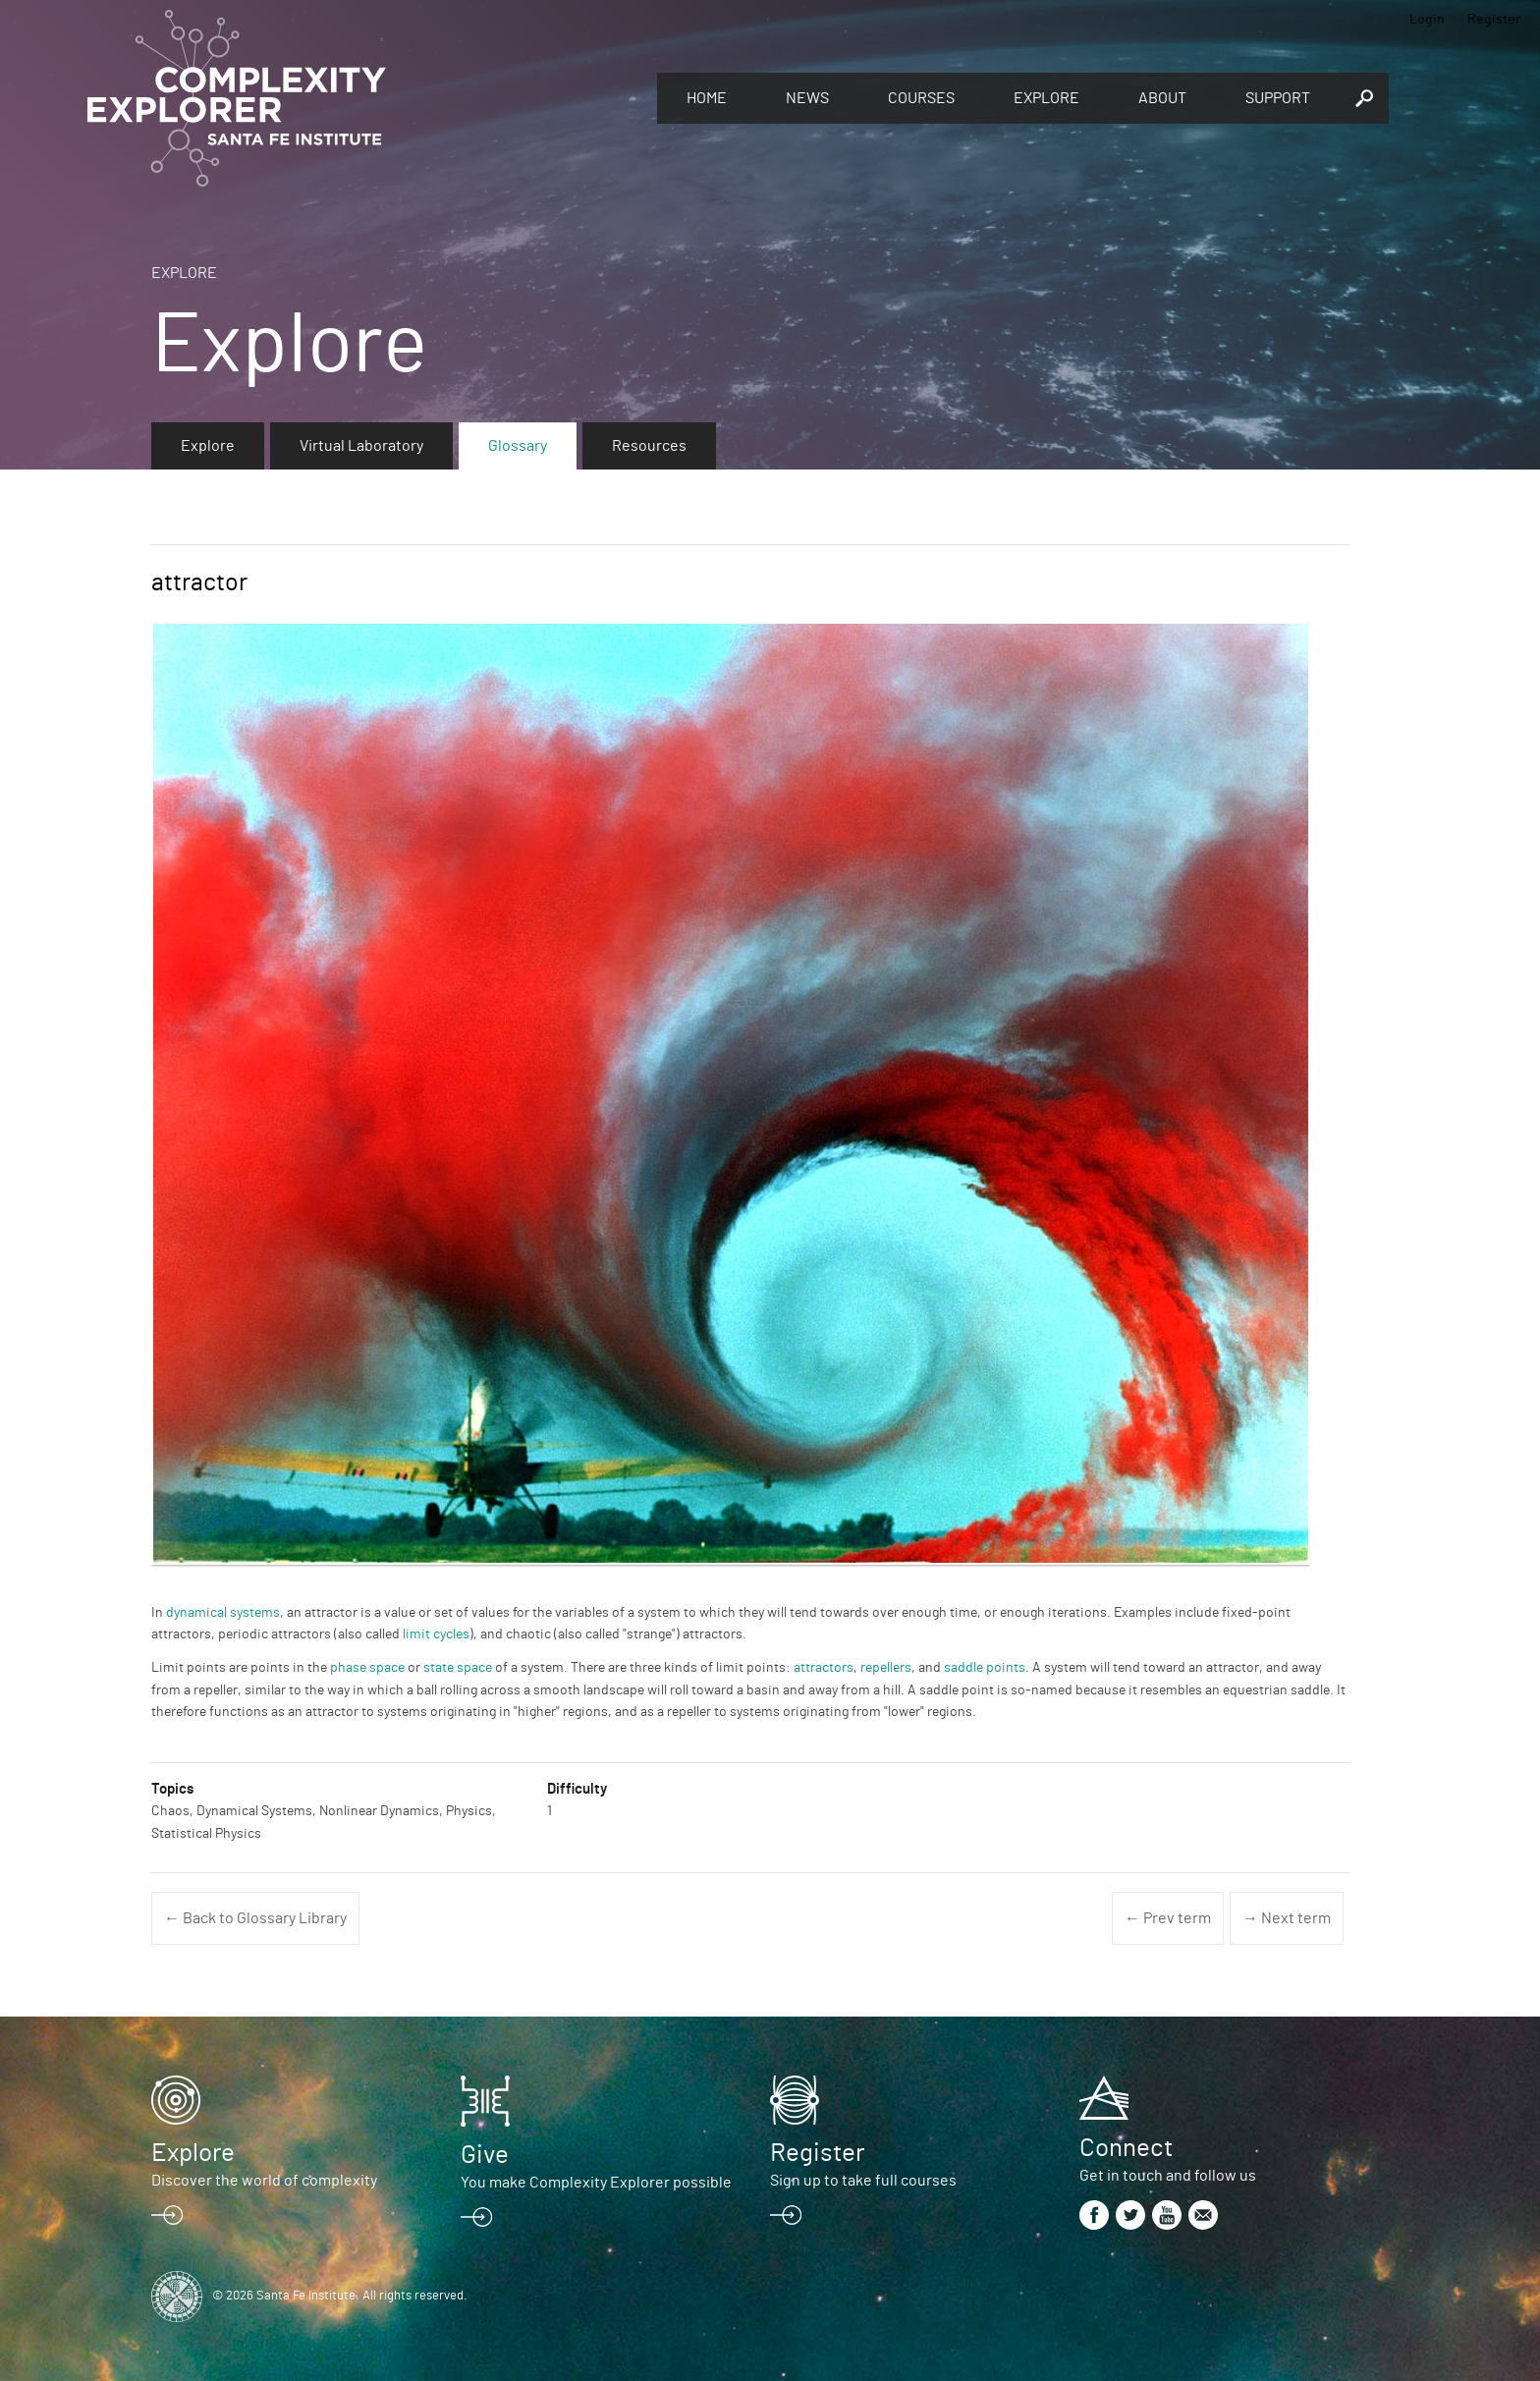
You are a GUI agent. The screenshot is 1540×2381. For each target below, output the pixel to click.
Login (1427, 20)
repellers (885, 1668)
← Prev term (1168, 1918)
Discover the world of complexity (264, 2180)
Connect (1126, 2148)
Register (1493, 20)
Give (485, 2155)
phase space (367, 1668)
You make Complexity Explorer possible (596, 2182)
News (807, 98)
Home (707, 98)
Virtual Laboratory (361, 446)
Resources (649, 446)
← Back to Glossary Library (255, 1918)
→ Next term (1286, 1918)
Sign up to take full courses (863, 2180)
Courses (921, 98)
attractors (823, 1668)
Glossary (517, 446)
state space (457, 1668)
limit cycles (436, 1634)
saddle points (984, 1668)
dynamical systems (223, 1613)
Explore (1046, 98)
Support (1277, 98)
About (1162, 98)
